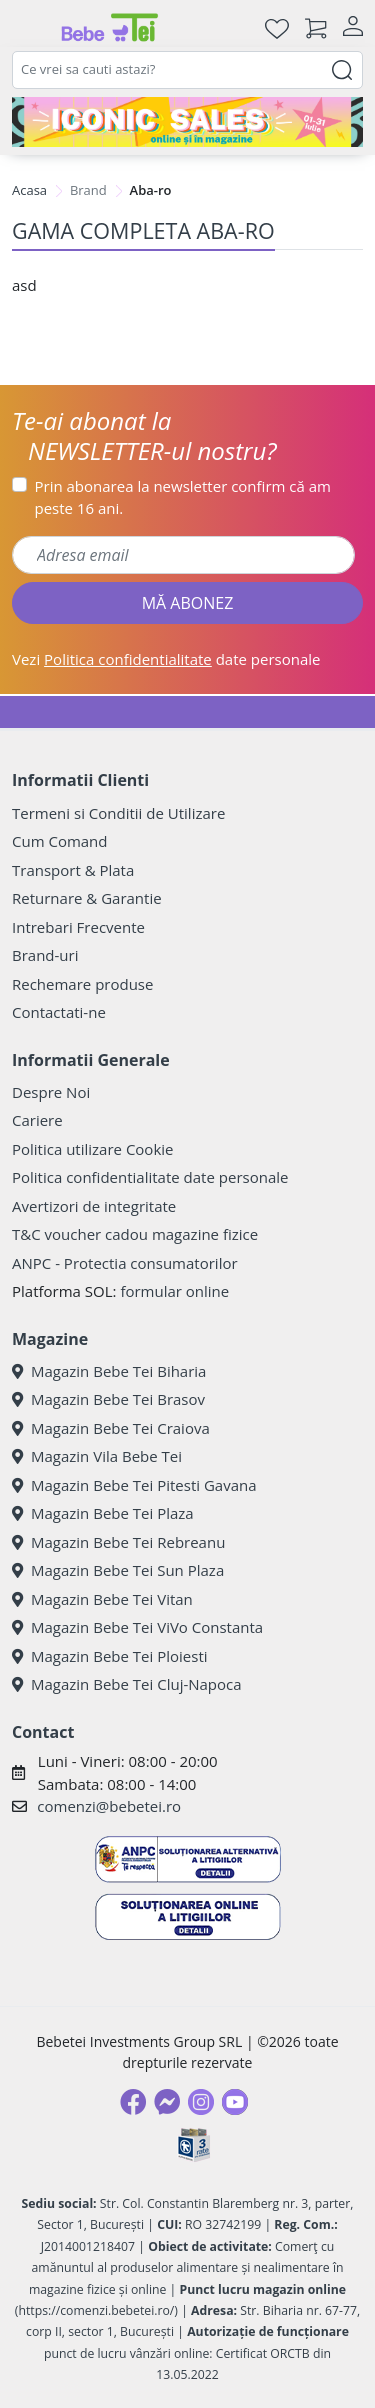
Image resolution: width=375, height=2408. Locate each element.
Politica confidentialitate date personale (150, 1177)
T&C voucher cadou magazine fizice (135, 1234)
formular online (174, 1291)
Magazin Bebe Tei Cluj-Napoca (127, 1684)
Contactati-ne (59, 1012)
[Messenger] (167, 2102)
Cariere (37, 1120)
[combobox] (187, 70)
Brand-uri (45, 955)
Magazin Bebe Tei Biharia (109, 1371)
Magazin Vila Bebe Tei (97, 1456)
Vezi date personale (166, 659)
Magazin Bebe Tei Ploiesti (110, 1656)
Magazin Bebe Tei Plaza (103, 1513)
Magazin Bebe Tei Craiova (111, 1428)
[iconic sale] (187, 122)
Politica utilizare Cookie (92, 1149)
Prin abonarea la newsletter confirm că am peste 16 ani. (183, 497)
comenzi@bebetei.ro (109, 1806)
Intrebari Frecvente (78, 927)
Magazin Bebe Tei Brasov (108, 1399)
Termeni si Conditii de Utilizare (118, 813)
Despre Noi (51, 1092)
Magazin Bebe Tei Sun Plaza (118, 1570)
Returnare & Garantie (87, 898)
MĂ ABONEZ (188, 603)
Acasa (29, 190)
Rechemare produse (82, 984)
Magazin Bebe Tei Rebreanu (118, 1542)
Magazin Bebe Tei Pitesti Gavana (134, 1485)
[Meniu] (28, 28)
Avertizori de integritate (94, 1206)
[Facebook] (133, 2102)
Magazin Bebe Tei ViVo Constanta (137, 1627)
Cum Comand (60, 841)
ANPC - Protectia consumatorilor (125, 1263)
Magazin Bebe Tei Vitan (102, 1599)
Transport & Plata (73, 870)
